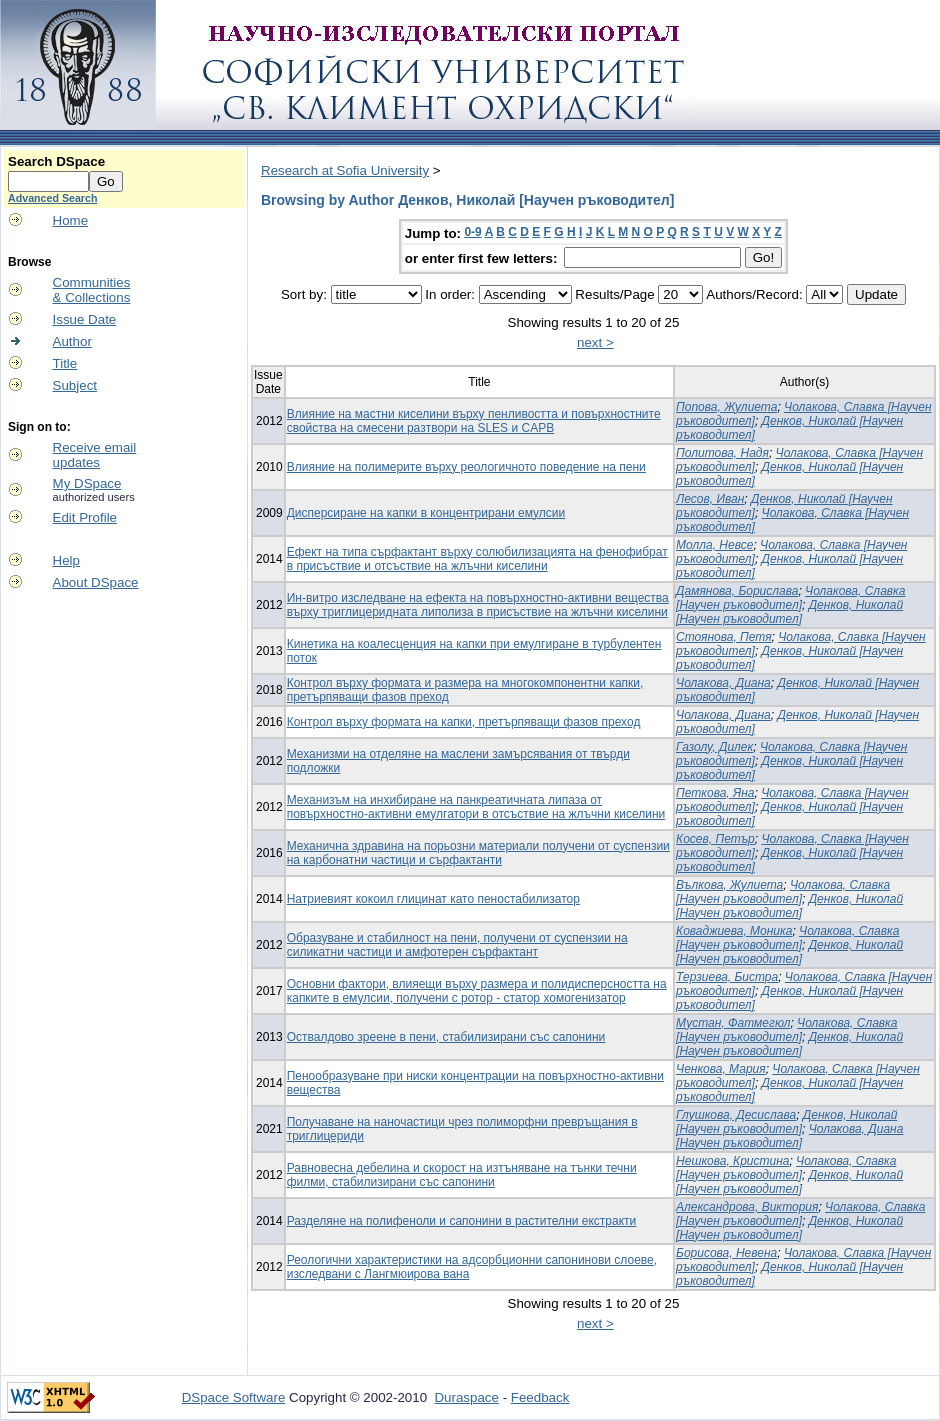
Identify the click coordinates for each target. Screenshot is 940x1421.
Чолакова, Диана (723, 683)
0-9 (472, 232)
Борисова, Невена (726, 1253)
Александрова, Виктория (747, 1207)
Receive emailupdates (95, 455)
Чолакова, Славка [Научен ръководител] (790, 598)
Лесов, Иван (710, 499)
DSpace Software (234, 1397)
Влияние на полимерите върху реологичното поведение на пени (466, 467)
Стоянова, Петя (723, 637)
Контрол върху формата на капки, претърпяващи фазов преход (464, 722)
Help (66, 560)
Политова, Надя (722, 453)
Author (72, 341)
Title (65, 363)
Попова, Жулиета (726, 407)
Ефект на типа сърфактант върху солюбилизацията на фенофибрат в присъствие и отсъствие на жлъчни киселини (477, 559)
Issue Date (85, 319)
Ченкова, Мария (721, 1069)
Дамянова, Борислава (737, 591)
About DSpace (96, 582)
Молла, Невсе (714, 545)
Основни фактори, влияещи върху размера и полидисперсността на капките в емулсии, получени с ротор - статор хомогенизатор (477, 991)
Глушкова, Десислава (736, 1115)
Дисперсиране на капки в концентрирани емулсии (426, 513)
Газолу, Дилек (714, 747)
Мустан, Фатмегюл (733, 1023)
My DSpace (87, 483)
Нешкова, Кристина (732, 1161)
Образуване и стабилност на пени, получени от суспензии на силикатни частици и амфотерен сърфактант (457, 945)
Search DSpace (56, 161)
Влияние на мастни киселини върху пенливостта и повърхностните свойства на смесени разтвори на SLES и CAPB (474, 421)
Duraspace (466, 1397)
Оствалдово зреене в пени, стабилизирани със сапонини (446, 1037)
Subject (75, 385)
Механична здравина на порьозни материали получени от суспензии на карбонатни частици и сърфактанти (478, 853)
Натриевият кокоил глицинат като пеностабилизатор (433, 899)
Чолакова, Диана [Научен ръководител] (789, 1136)
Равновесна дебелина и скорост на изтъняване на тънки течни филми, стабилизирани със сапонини (462, 1175)
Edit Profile (85, 517)
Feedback (540, 1397)
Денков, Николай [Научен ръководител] (789, 612)
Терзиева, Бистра (727, 977)
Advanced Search (52, 198)
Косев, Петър (715, 839)
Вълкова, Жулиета (729, 885)
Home (71, 220)
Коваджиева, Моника (734, 931)
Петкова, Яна (715, 793)
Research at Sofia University (345, 170)
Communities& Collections (92, 290)
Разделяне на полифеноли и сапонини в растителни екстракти (462, 1221)
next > (595, 342)
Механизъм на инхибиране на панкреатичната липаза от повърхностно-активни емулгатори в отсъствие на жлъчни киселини (476, 807)
